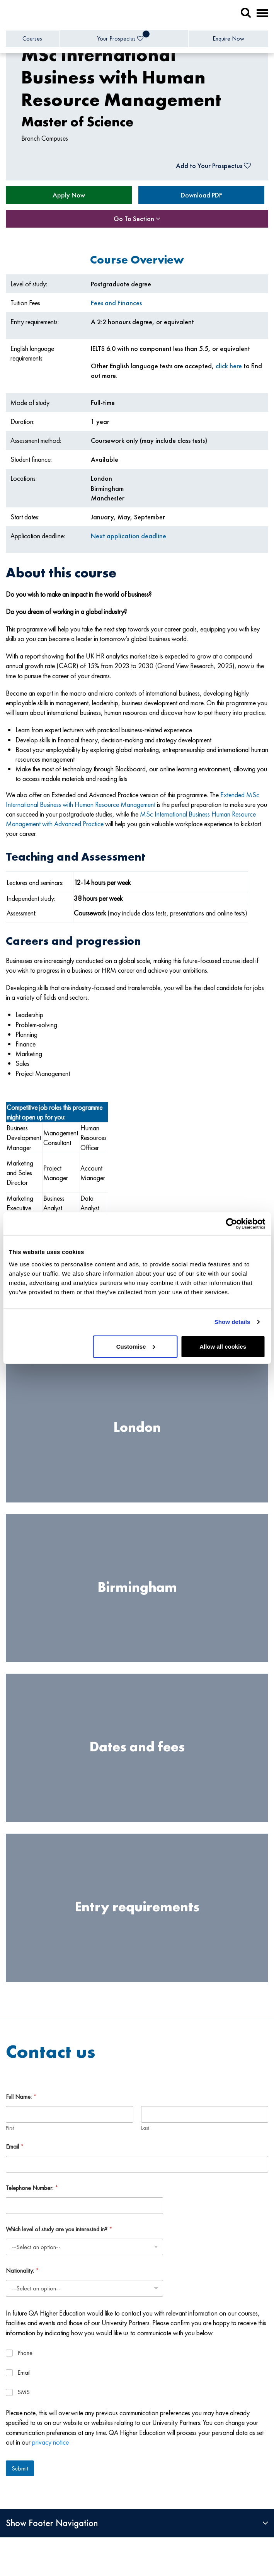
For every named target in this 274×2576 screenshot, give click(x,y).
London (137, 1427)
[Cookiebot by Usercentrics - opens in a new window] (231, 1224)
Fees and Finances (116, 302)
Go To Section (137, 218)
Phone (24, 2353)
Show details (232, 1322)
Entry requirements (137, 1907)
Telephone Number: (32, 2187)
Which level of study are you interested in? (59, 2229)
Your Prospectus (123, 37)
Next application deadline (128, 535)
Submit (20, 2468)
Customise (135, 1346)
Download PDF (201, 195)
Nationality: (22, 2270)
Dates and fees (137, 1747)
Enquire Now (228, 38)
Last (145, 2128)
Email (15, 2146)
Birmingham (137, 1587)
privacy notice (50, 2442)
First (10, 2128)
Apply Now (69, 195)
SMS (23, 2392)
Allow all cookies (222, 1346)
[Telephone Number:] (84, 2205)
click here (229, 365)
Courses (32, 38)
